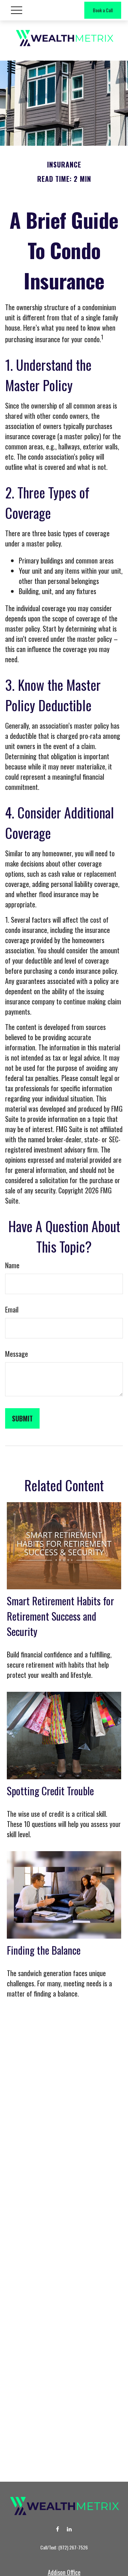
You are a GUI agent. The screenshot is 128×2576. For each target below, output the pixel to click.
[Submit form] (22, 1418)
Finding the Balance (44, 1950)
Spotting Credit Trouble (50, 1790)
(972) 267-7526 (73, 2547)
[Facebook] (57, 2529)
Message (16, 1354)
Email (11, 1309)
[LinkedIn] (69, 2529)
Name (12, 1265)
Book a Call (103, 10)
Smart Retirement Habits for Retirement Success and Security (60, 1616)
